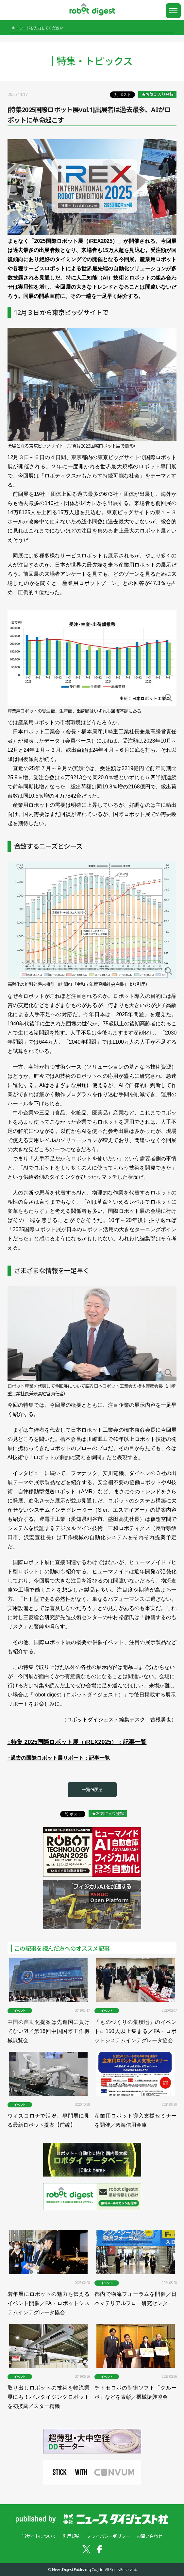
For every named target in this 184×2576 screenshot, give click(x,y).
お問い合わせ (149, 2536)
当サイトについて (39, 2536)
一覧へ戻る (92, 1789)
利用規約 (71, 2536)
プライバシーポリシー (108, 2536)
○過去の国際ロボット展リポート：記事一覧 (59, 1758)
